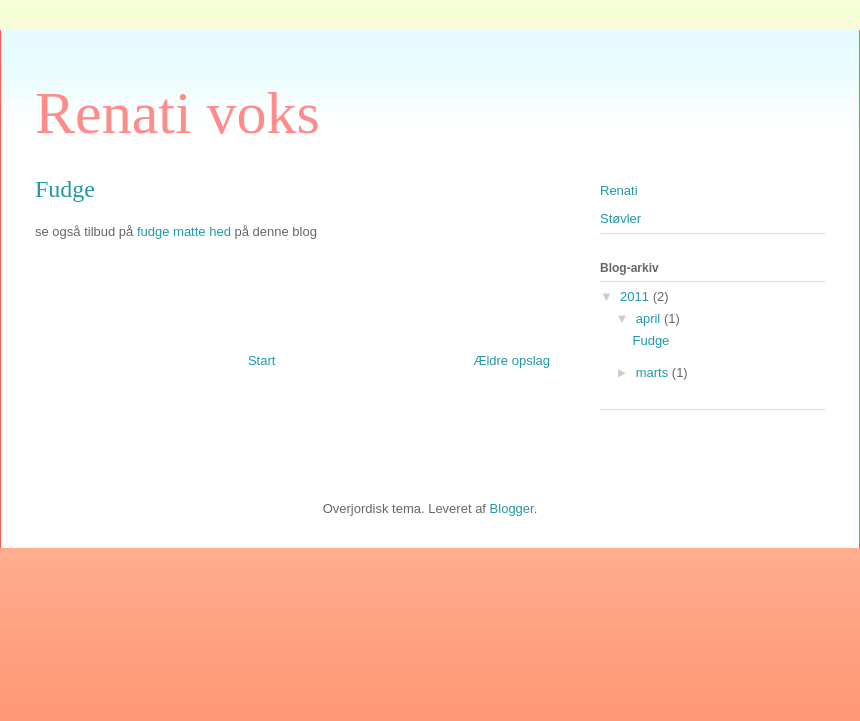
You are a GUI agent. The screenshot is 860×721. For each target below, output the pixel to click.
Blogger (512, 508)
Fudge (650, 340)
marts (654, 372)
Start (261, 360)
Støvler (620, 218)
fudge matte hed (184, 231)
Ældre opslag (511, 360)
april (650, 318)
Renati (619, 190)
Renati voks (177, 113)
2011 (636, 296)
